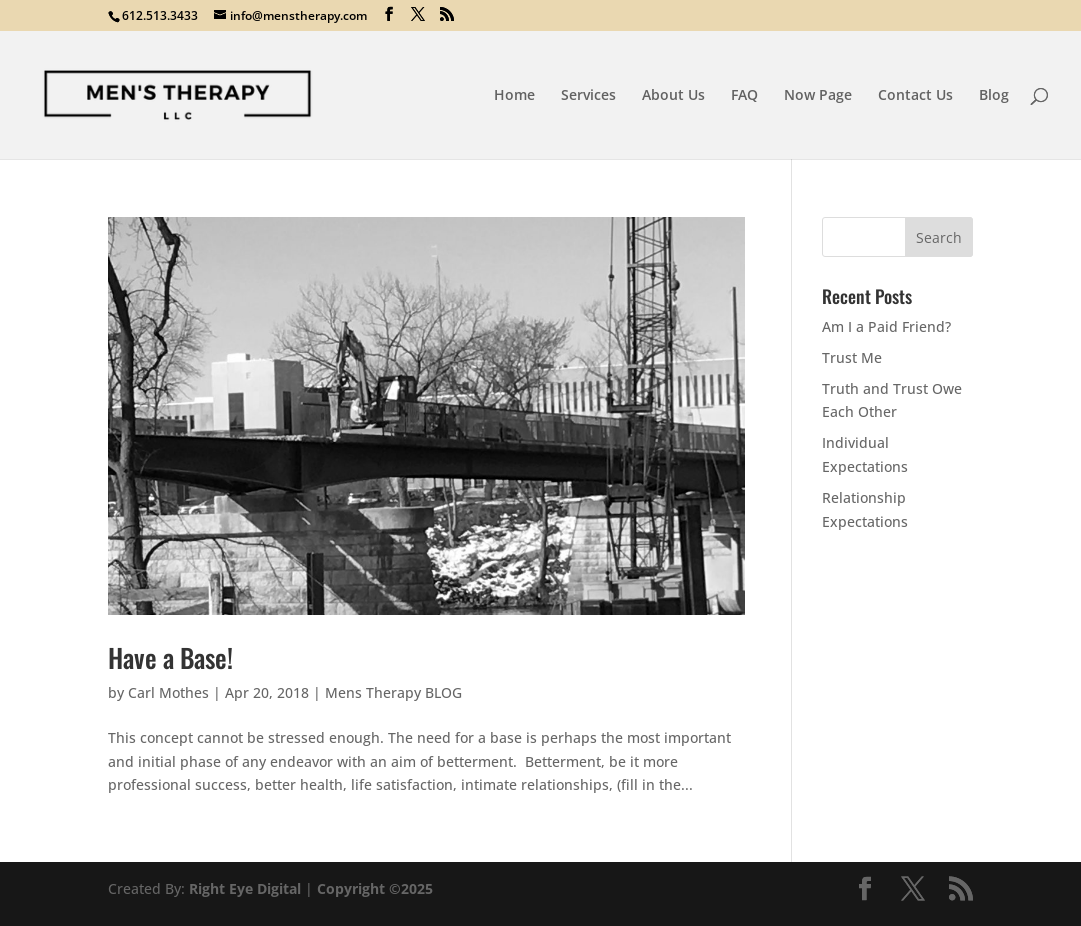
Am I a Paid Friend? (886, 326)
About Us (673, 96)
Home (514, 96)
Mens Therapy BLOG (393, 692)
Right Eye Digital (245, 888)
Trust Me (852, 357)
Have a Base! (170, 657)
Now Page (818, 96)
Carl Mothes (168, 692)
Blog (994, 96)
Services (588, 96)
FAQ (744, 96)
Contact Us (915, 96)
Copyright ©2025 (375, 888)
